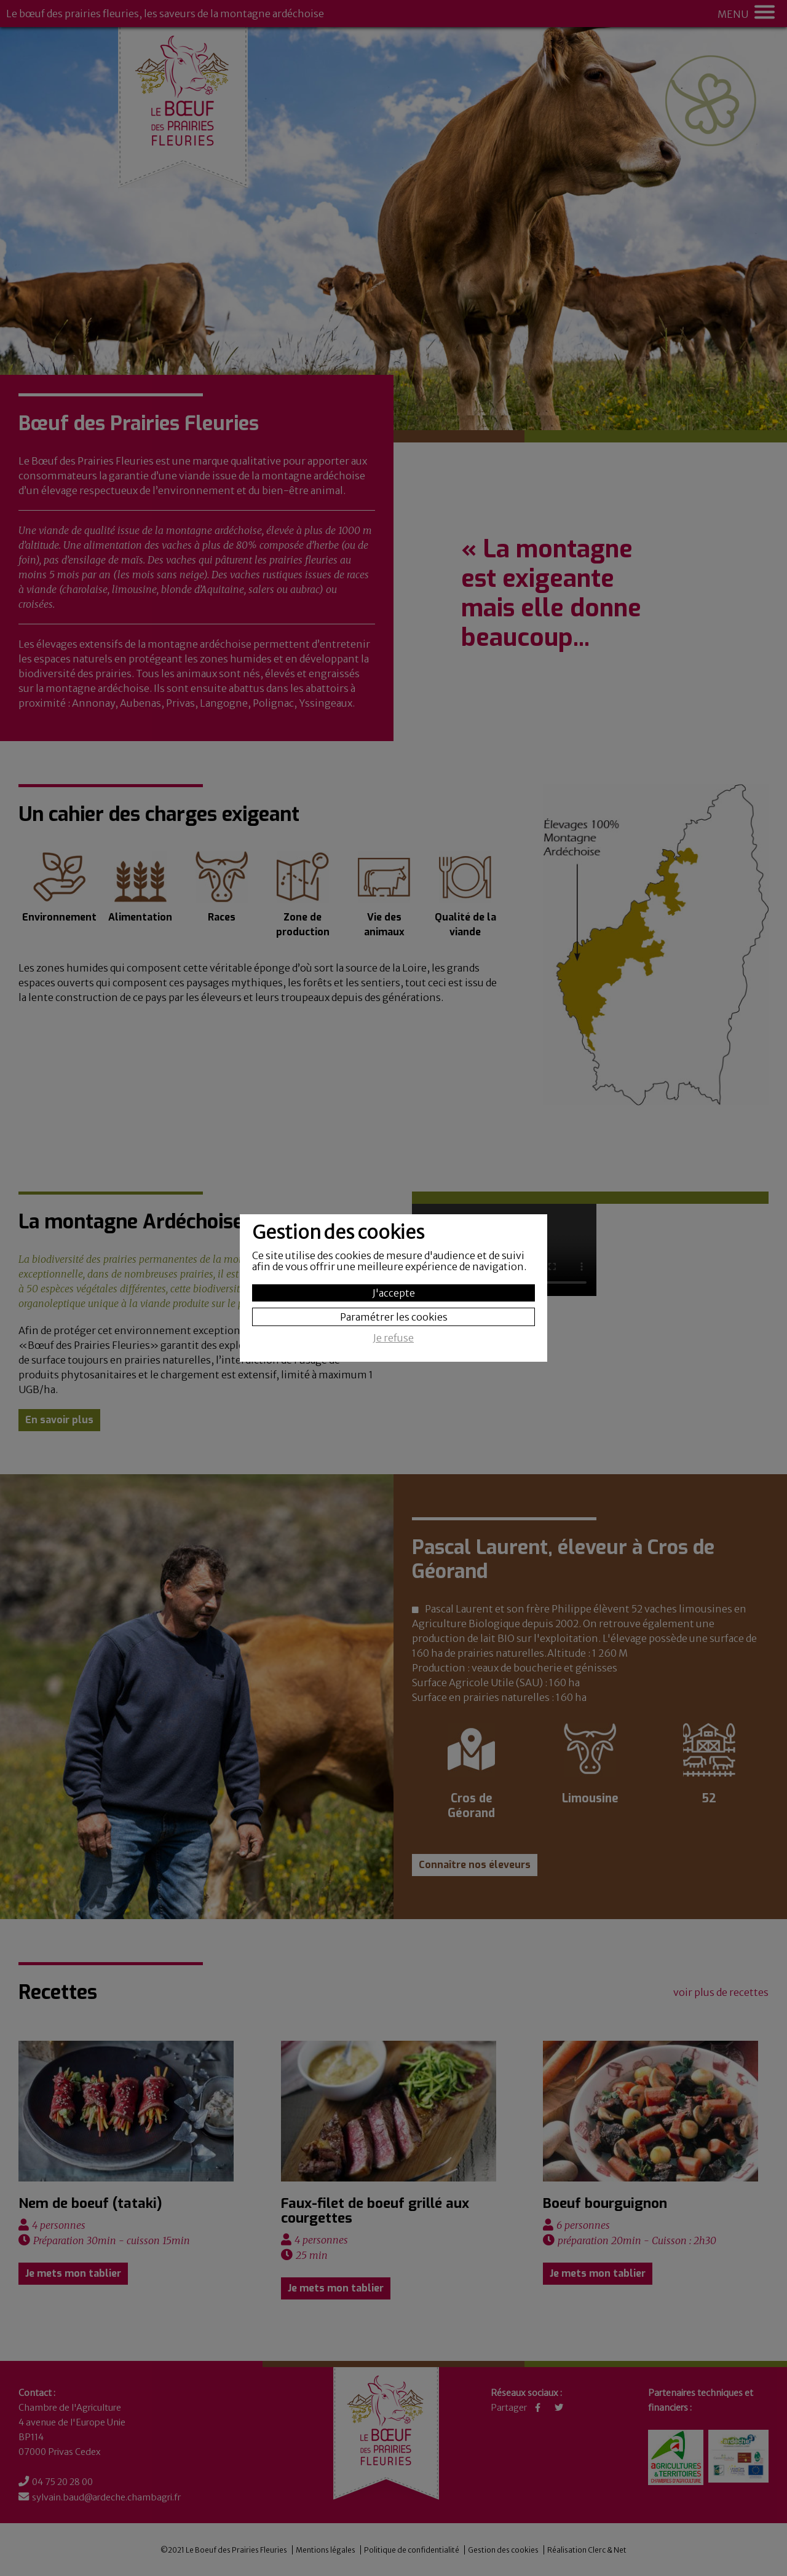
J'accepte (394, 1293)
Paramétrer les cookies (394, 1317)
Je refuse (393, 1338)
